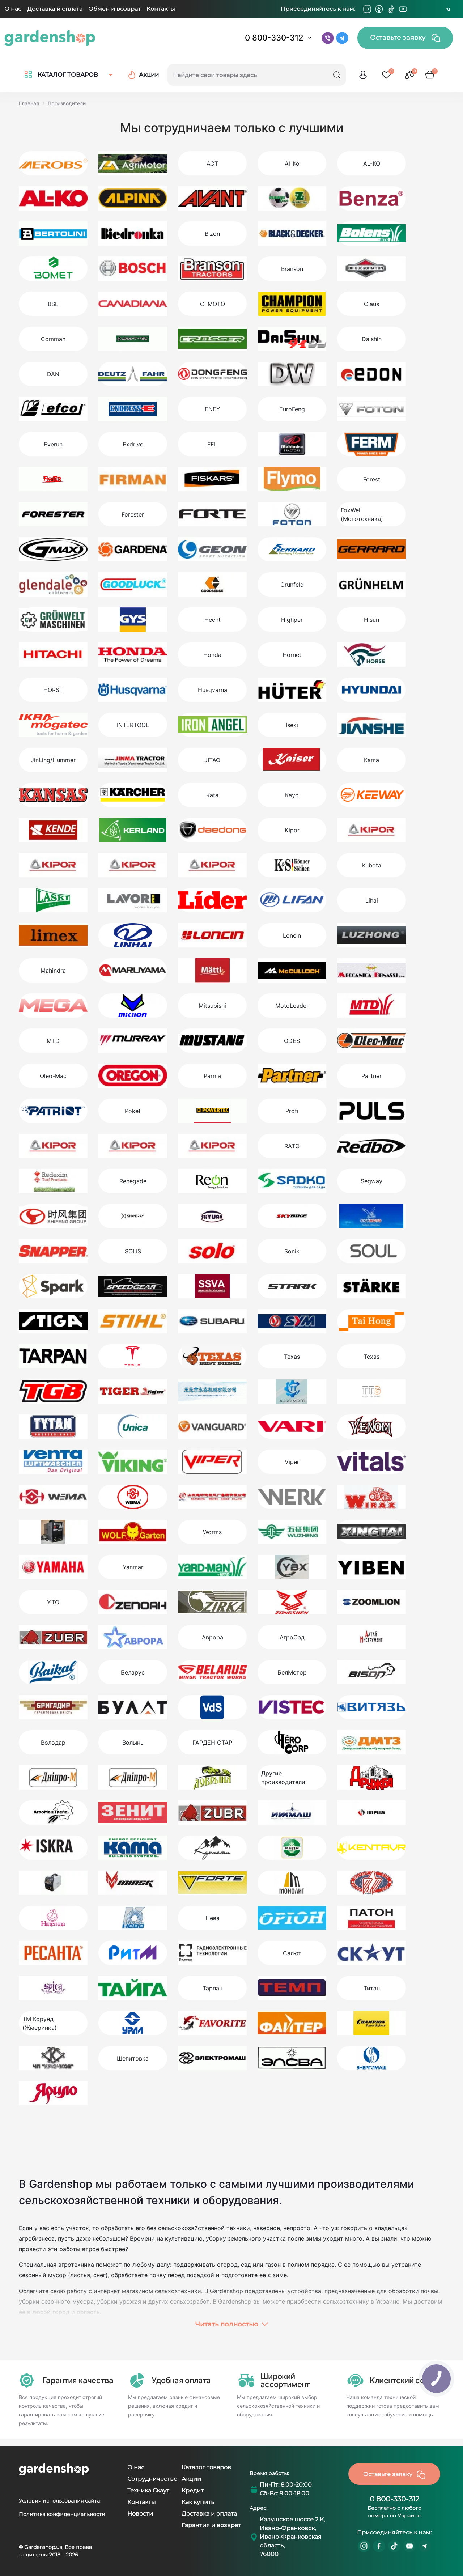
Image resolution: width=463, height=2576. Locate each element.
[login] (363, 75)
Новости (140, 2513)
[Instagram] (367, 9)
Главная (29, 103)
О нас (12, 8)
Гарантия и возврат (211, 2525)
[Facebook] (379, 9)
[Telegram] (415, 9)
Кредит (193, 2490)
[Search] (337, 75)
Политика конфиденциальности (62, 2514)
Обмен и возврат (114, 8)
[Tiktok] (391, 9)
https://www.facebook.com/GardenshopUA (379, 2546)
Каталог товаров (206, 2467)
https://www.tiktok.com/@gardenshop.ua (394, 2546)
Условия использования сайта (59, 2501)
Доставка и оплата (54, 8)
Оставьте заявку (405, 38)
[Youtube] (403, 9)
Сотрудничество (152, 2478)
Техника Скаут (148, 2490)
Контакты (160, 8)
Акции (191, 2478)
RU (447, 9)
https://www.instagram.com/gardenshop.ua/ (364, 2546)
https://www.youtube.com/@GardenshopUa (409, 2546)
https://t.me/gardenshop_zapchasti (425, 2546)
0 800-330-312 (274, 37)
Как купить (198, 2502)
